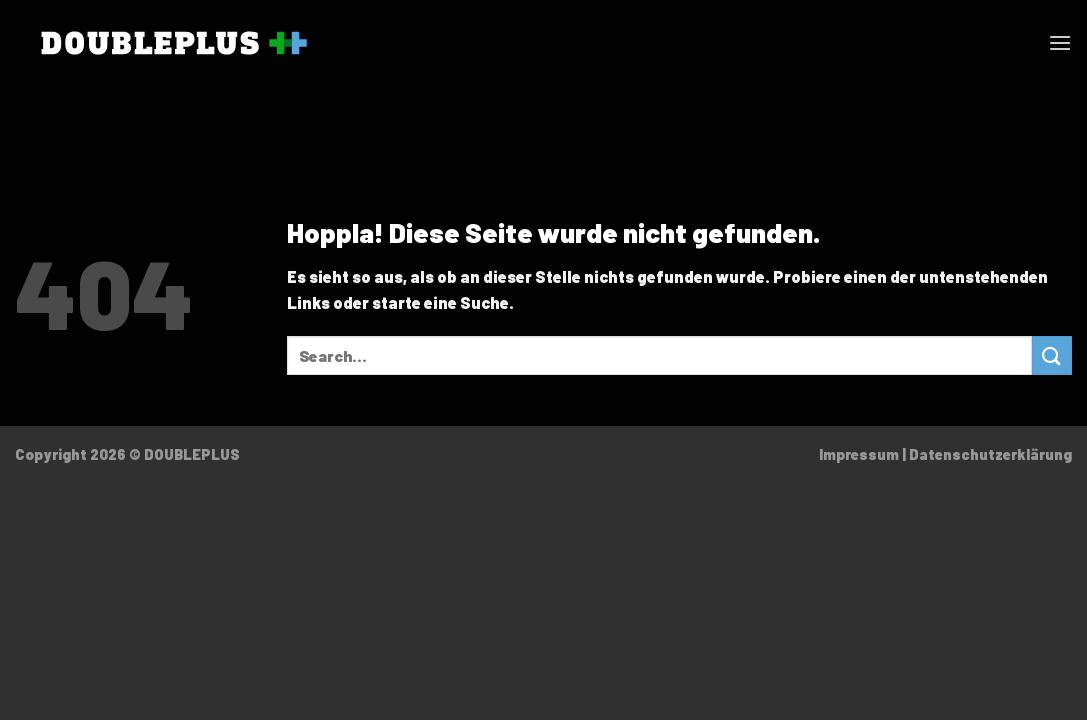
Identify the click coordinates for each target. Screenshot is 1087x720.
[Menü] (1060, 42)
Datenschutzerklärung (990, 454)
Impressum (859, 454)
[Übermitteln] (1052, 355)
